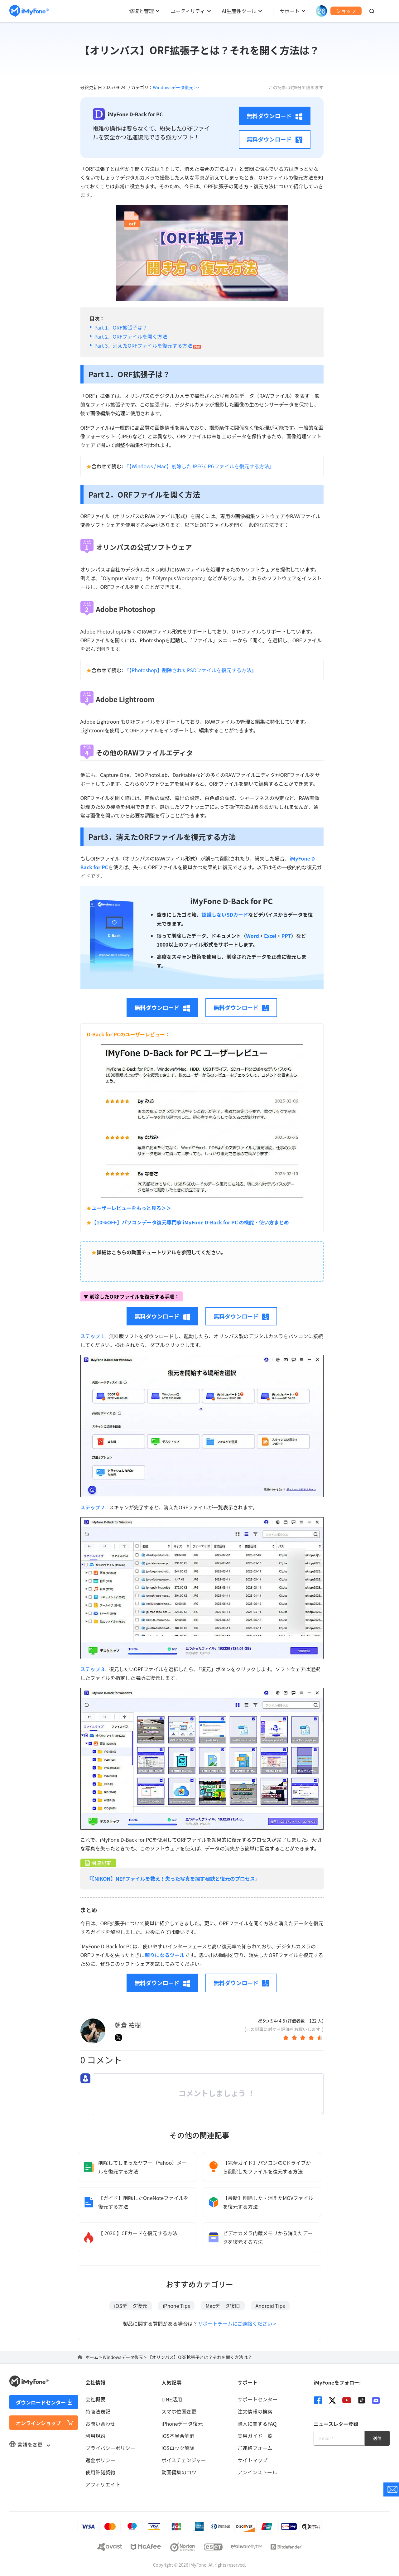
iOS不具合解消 (178, 2435)
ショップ (346, 11)
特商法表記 (97, 2411)
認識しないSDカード (225, 914)
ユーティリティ (188, 11)
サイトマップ (252, 2460)
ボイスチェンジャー (183, 2460)
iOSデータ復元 (130, 2305)
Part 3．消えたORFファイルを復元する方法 (147, 345)
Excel (270, 935)
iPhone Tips (176, 2305)
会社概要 (95, 2399)
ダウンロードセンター (41, 2402)
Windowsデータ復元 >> (176, 87)
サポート (290, 11)
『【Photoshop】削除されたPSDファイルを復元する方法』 (190, 670)
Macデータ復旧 (222, 2305)
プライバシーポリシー (110, 2448)
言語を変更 (29, 2444)
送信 (377, 2438)
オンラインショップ (38, 2423)
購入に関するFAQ (257, 2423)
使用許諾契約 (100, 2472)
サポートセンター (257, 2399)
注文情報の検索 (255, 2411)
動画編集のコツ (178, 2472)
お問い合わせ (100, 2423)
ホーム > (94, 2357)
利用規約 (95, 2435)
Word (252, 935)
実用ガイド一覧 (255, 2435)
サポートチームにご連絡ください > (237, 2323)
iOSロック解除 (178, 2448)
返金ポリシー (100, 2460)
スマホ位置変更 (178, 2411)
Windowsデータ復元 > (125, 2357)
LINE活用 (171, 2399)
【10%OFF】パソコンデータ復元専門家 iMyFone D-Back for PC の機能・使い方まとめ (190, 1222)
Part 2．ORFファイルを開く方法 (130, 336)
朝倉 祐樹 (128, 2024)
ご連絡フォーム (255, 2448)
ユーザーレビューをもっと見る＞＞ (131, 1208)
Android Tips (270, 2305)
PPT (286, 935)
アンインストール (257, 2472)
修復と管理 (141, 11)
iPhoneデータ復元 (182, 2423)
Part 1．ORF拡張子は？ (120, 327)
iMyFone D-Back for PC (231, 900)
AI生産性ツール (239, 11)
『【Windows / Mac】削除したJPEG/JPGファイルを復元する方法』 (199, 466)
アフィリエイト (102, 2484)
